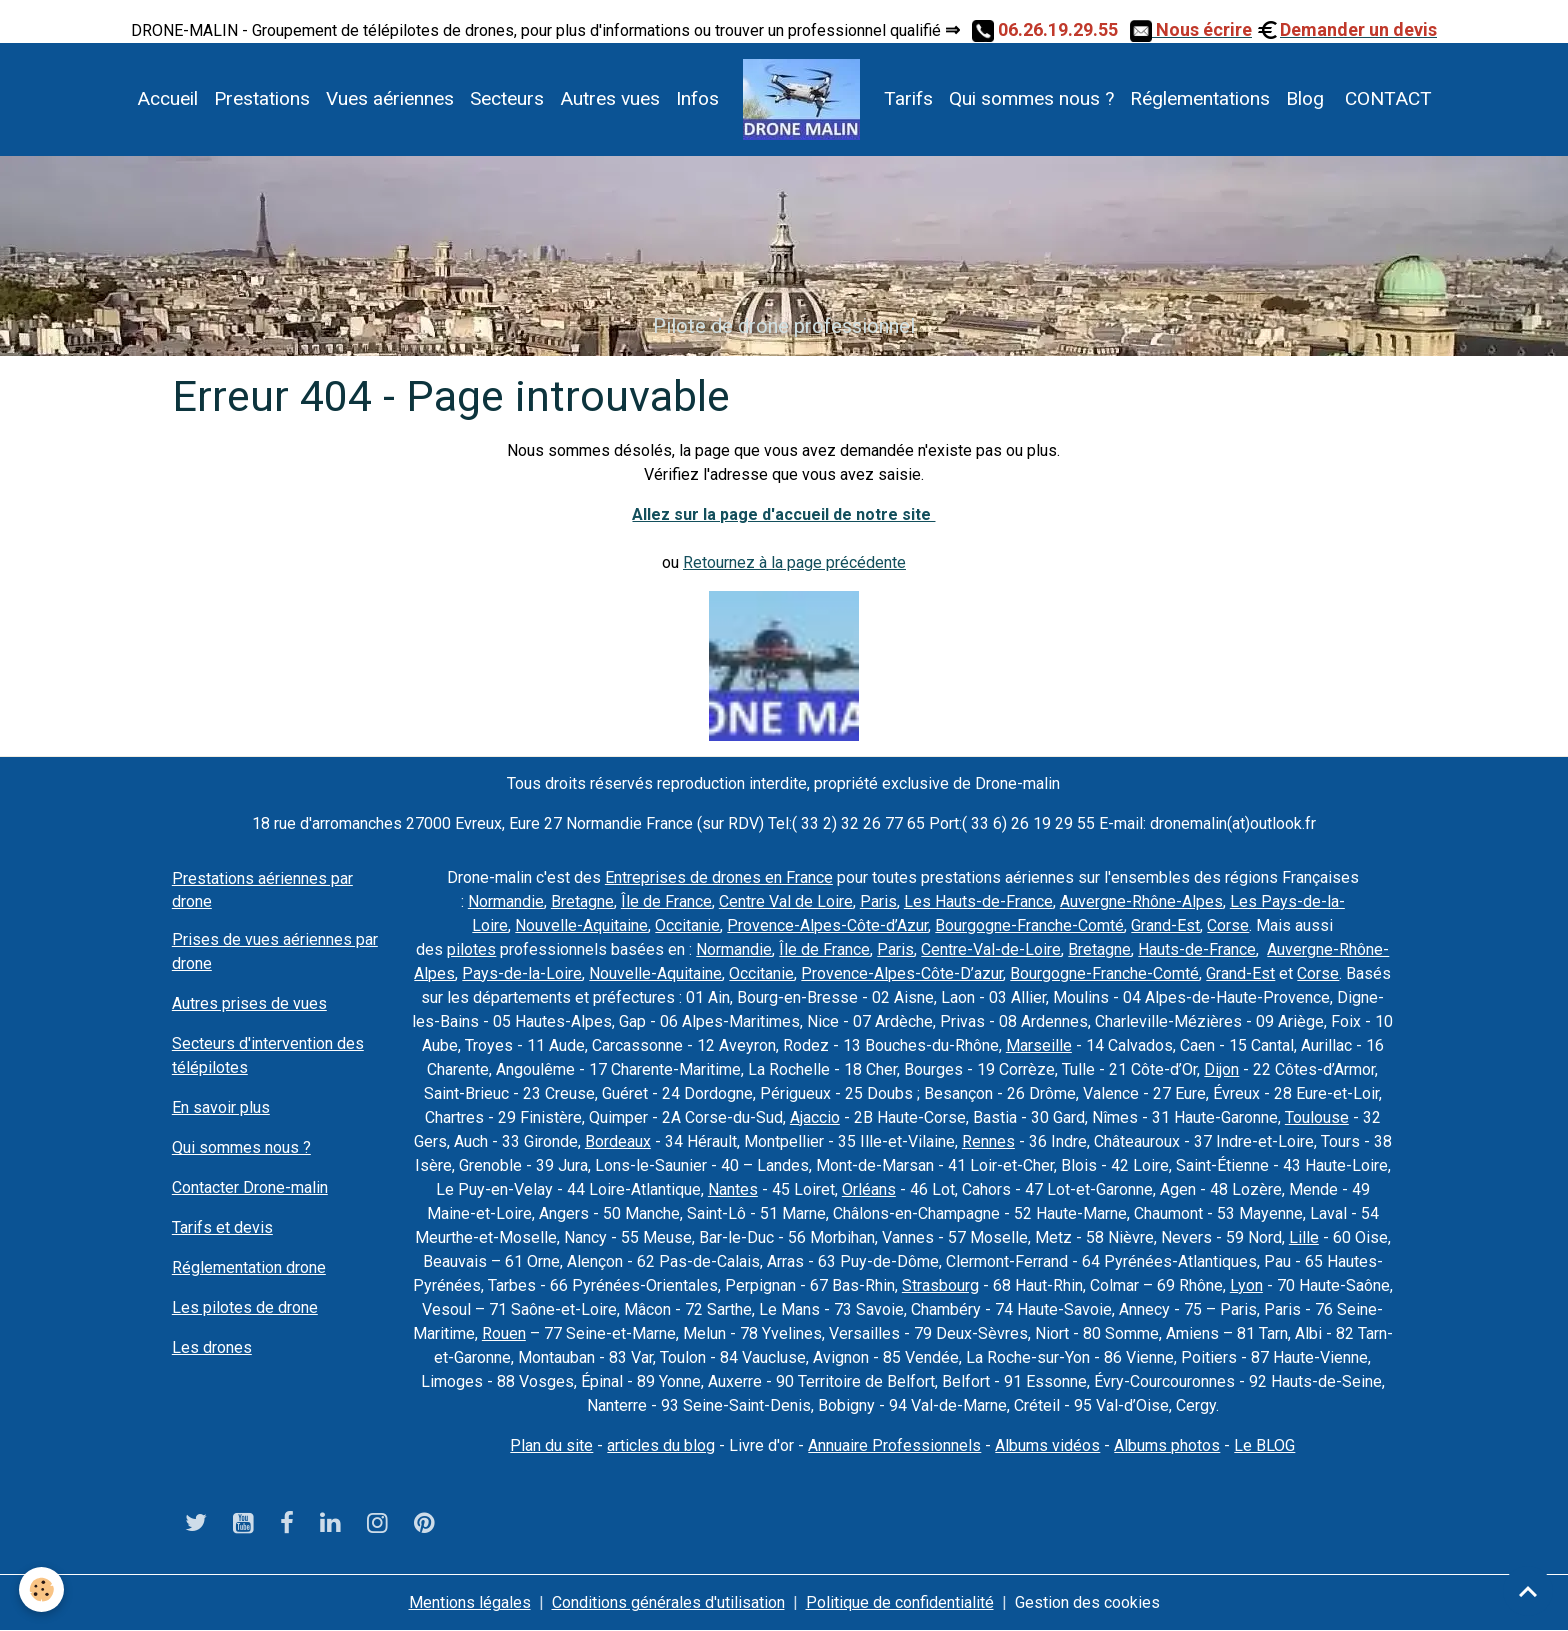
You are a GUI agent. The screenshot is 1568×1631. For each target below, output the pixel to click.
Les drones (212, 1347)
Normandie (506, 901)
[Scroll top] (1528, 1591)
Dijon (1221, 1069)
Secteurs (507, 98)
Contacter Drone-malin (250, 1187)
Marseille (1039, 1045)
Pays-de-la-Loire (522, 973)
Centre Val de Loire (786, 901)
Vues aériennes (390, 98)
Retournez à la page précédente (794, 562)
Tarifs (908, 98)
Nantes (733, 1189)
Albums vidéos (1047, 1445)
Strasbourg (940, 1285)
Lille (1304, 1237)
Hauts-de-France (1197, 949)
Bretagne (582, 901)
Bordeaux (618, 1141)
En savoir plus (221, 1107)
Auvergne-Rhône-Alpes (1141, 901)
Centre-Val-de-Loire (991, 949)
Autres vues (610, 98)
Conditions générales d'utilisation (668, 1602)
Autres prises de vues (249, 1003)
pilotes (471, 949)
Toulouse (1317, 1117)
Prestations (262, 98)
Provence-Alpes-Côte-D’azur (902, 973)
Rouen (504, 1333)
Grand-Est (1165, 925)
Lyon (1246, 1285)
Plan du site (551, 1445)
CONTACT (1386, 98)
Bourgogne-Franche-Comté (1029, 925)
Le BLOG (1264, 1445)
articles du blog (661, 1445)
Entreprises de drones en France (719, 877)
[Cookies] (42, 1589)
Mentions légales (470, 1602)
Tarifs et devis (222, 1227)
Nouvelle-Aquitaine (581, 925)
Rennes (988, 1141)
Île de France (666, 901)
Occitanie (687, 925)
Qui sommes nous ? (1031, 98)
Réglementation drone (249, 1267)
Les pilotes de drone (245, 1307)
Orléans (869, 1189)
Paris (878, 901)
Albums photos (1167, 1445)
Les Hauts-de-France (978, 901)
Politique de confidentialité (900, 1602)
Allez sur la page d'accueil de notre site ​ (783, 514)
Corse (1228, 925)
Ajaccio (815, 1117)
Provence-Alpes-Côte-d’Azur (827, 925)
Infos (697, 98)
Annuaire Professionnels (894, 1445)
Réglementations (1200, 98)
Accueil (167, 98)
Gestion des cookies (1087, 1602)
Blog (1305, 98)
